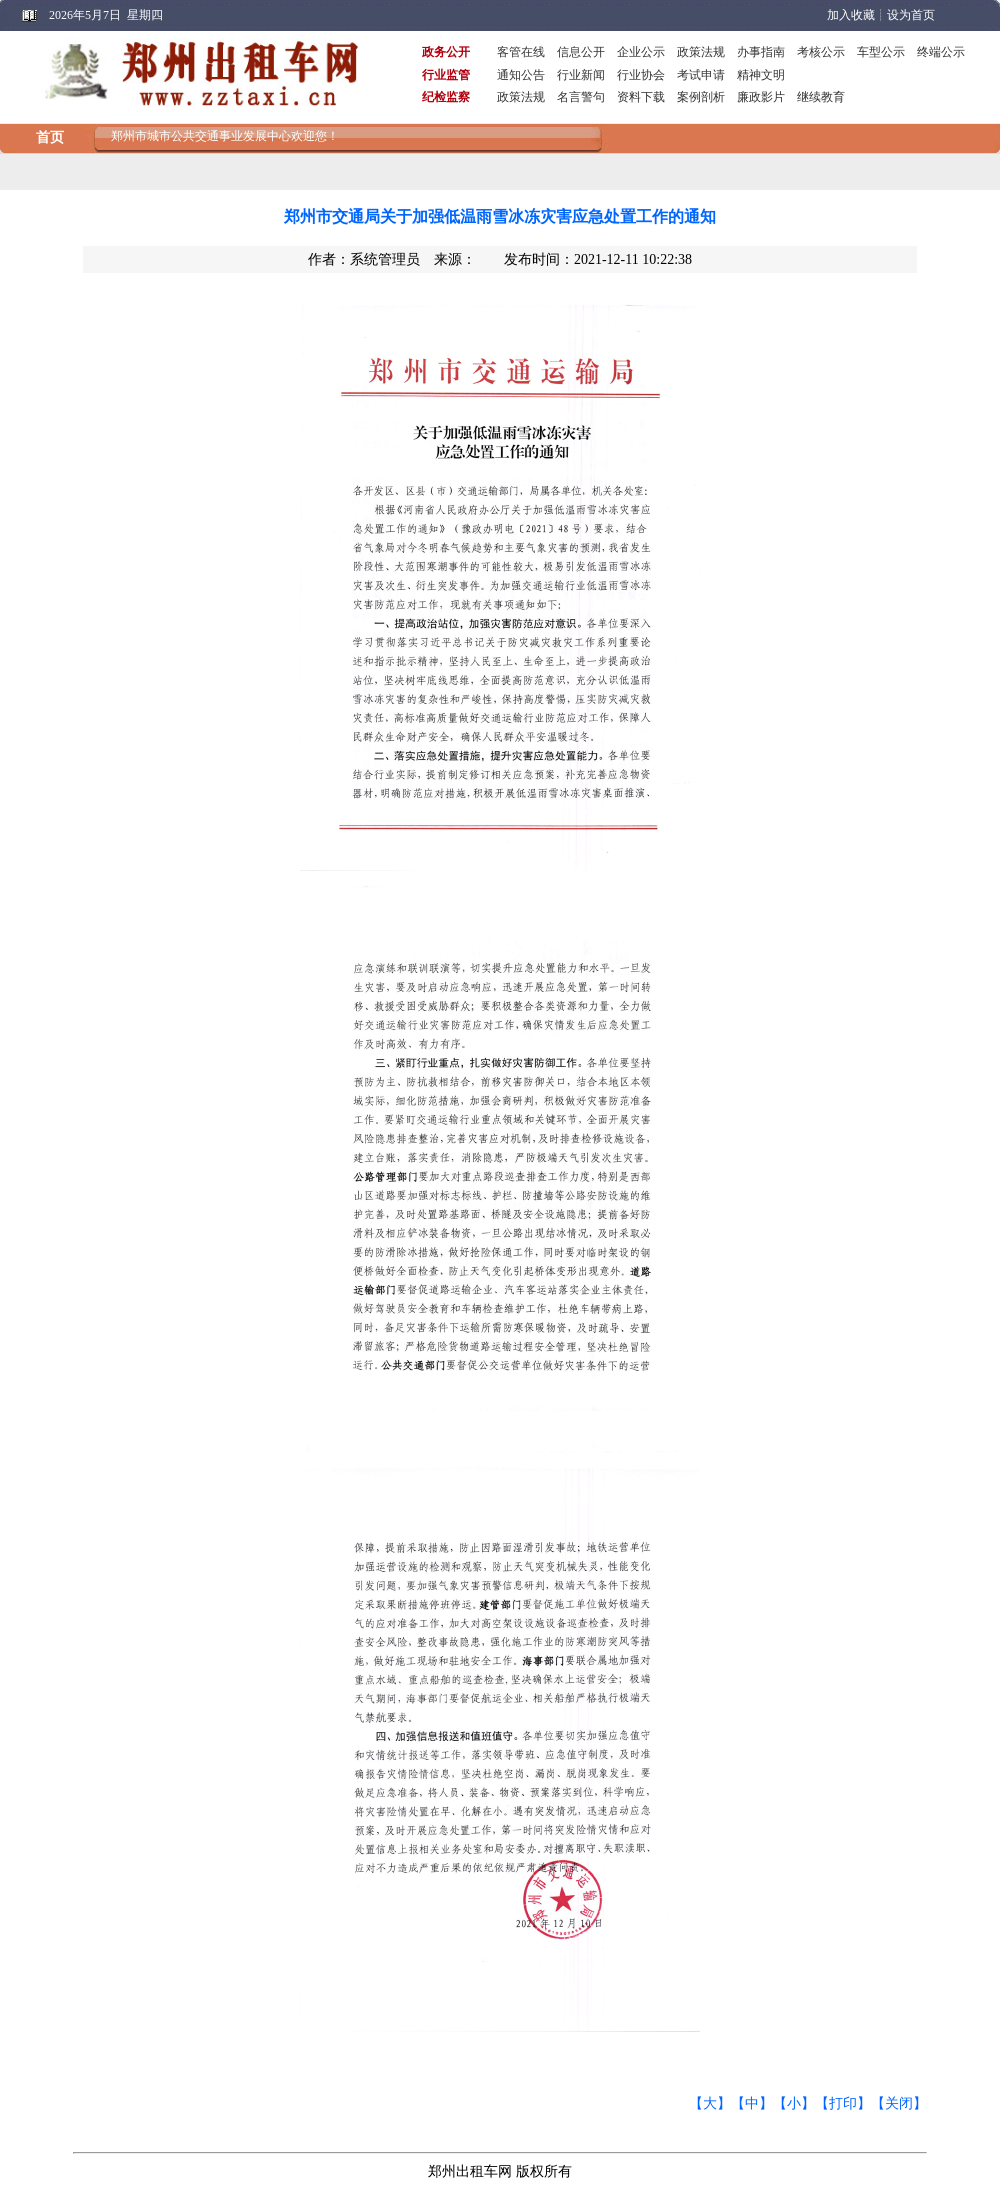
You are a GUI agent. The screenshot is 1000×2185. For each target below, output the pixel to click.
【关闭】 (899, 2103)
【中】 (752, 2103)
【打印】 (843, 2103)
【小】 (794, 2103)
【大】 (710, 2103)
